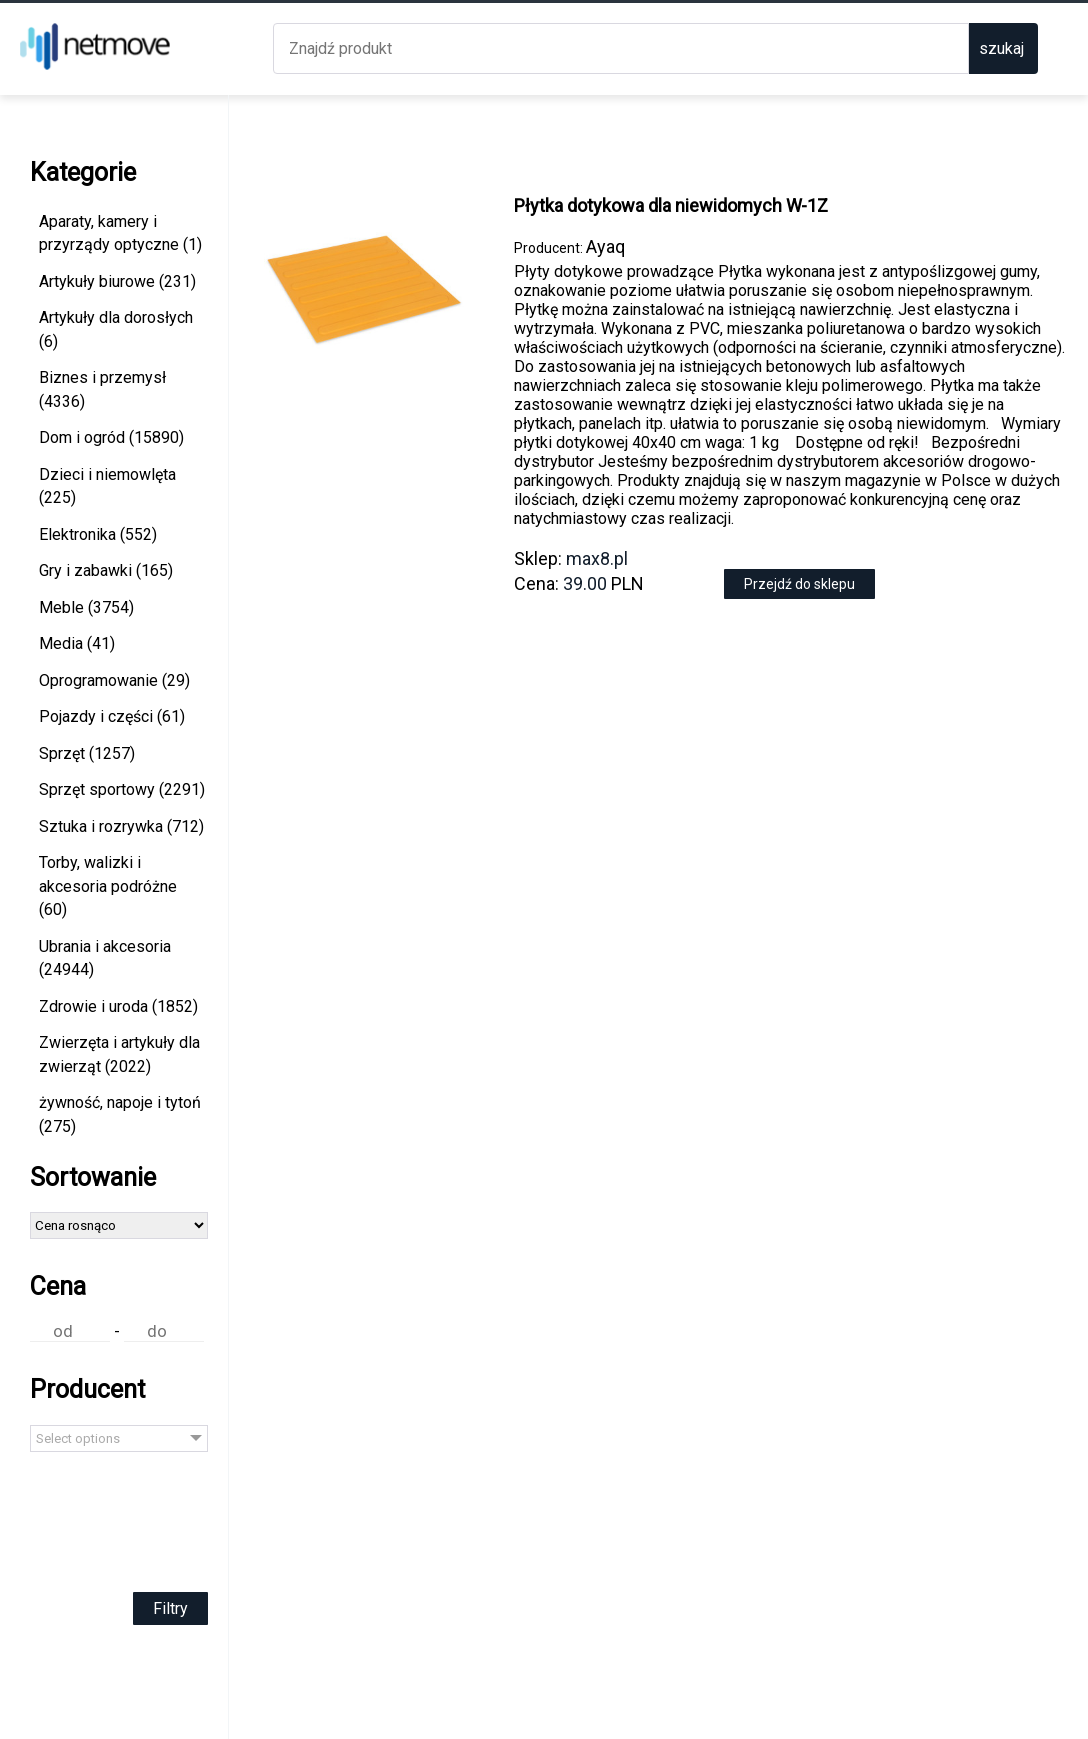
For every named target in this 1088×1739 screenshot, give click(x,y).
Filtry (170, 1608)
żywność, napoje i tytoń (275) (120, 1114)
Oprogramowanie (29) (114, 680)
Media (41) (77, 643)
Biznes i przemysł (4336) (102, 389)
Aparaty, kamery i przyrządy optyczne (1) (120, 233)
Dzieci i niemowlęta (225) (107, 486)
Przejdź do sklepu (799, 584)
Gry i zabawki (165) (106, 570)
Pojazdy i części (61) (112, 716)
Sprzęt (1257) (87, 753)
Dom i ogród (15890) (111, 437)
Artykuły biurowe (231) (117, 281)
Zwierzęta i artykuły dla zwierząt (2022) (119, 1054)
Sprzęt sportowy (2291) (122, 789)
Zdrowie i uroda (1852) (118, 1006)
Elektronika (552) (98, 534)
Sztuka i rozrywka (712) (121, 826)
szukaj (1001, 48)
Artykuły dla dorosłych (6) (116, 329)
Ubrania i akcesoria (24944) (105, 958)
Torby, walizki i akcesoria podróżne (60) (108, 886)
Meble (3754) (86, 607)
